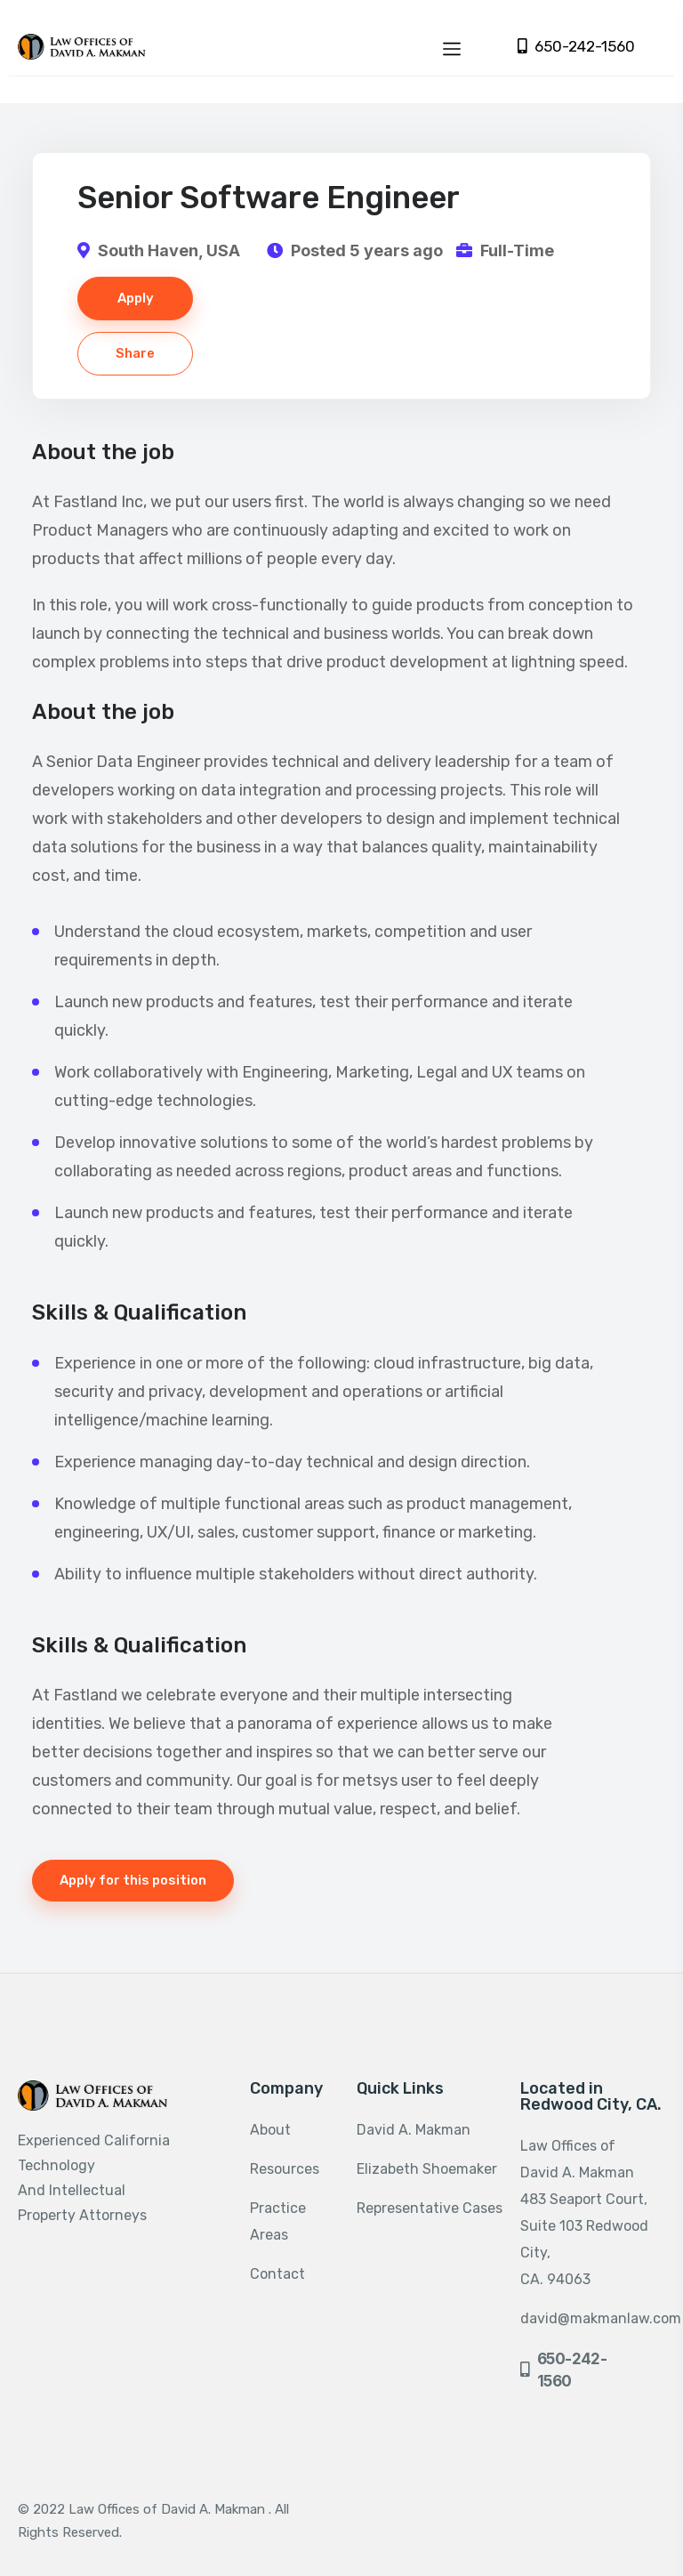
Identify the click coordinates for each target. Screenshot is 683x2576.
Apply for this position (133, 1880)
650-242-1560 (576, 47)
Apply (135, 298)
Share (135, 353)
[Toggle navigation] (452, 46)
